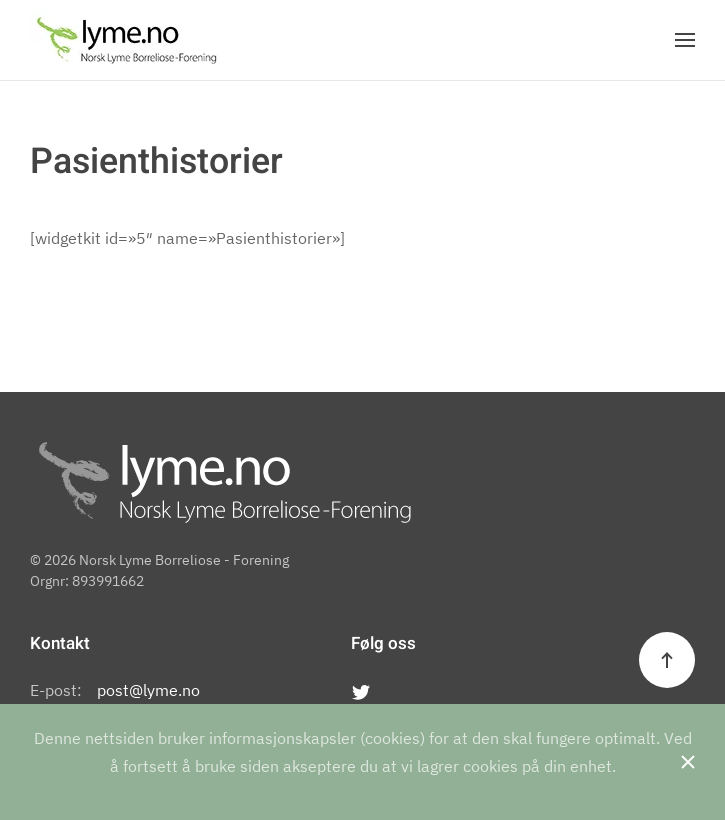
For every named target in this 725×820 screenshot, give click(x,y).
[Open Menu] (685, 40)
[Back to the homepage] (126, 40)
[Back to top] (667, 660)
